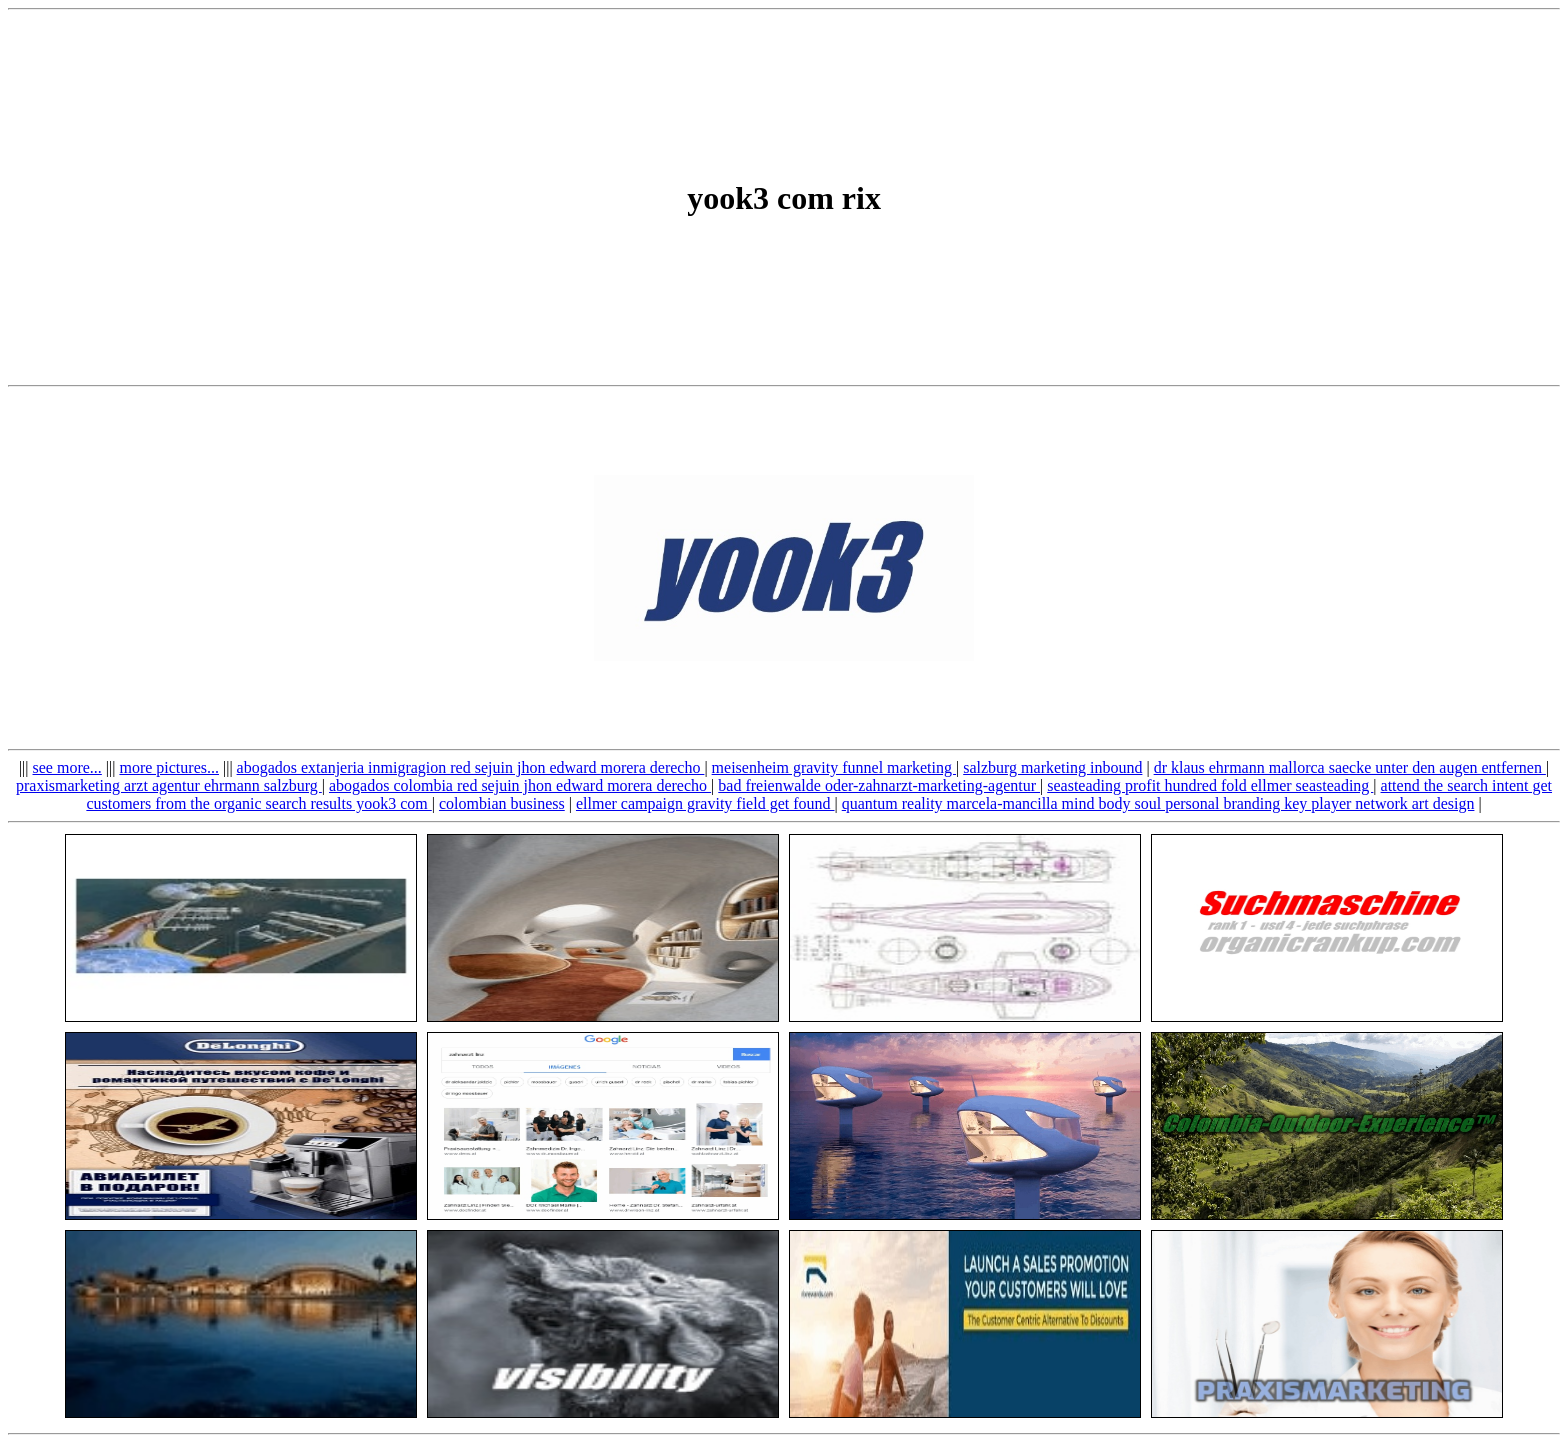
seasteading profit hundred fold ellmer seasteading (1210, 785)
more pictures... (169, 767)
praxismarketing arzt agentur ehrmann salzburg (169, 785)
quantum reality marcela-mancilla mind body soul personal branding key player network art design (1158, 803)
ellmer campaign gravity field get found (705, 803)
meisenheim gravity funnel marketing (834, 767)
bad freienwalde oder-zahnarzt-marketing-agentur (879, 785)
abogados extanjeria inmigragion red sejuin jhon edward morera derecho (471, 767)
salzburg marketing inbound (1052, 767)
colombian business (502, 803)
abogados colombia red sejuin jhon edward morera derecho (520, 785)
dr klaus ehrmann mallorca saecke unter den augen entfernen (1350, 767)
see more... (67, 767)
